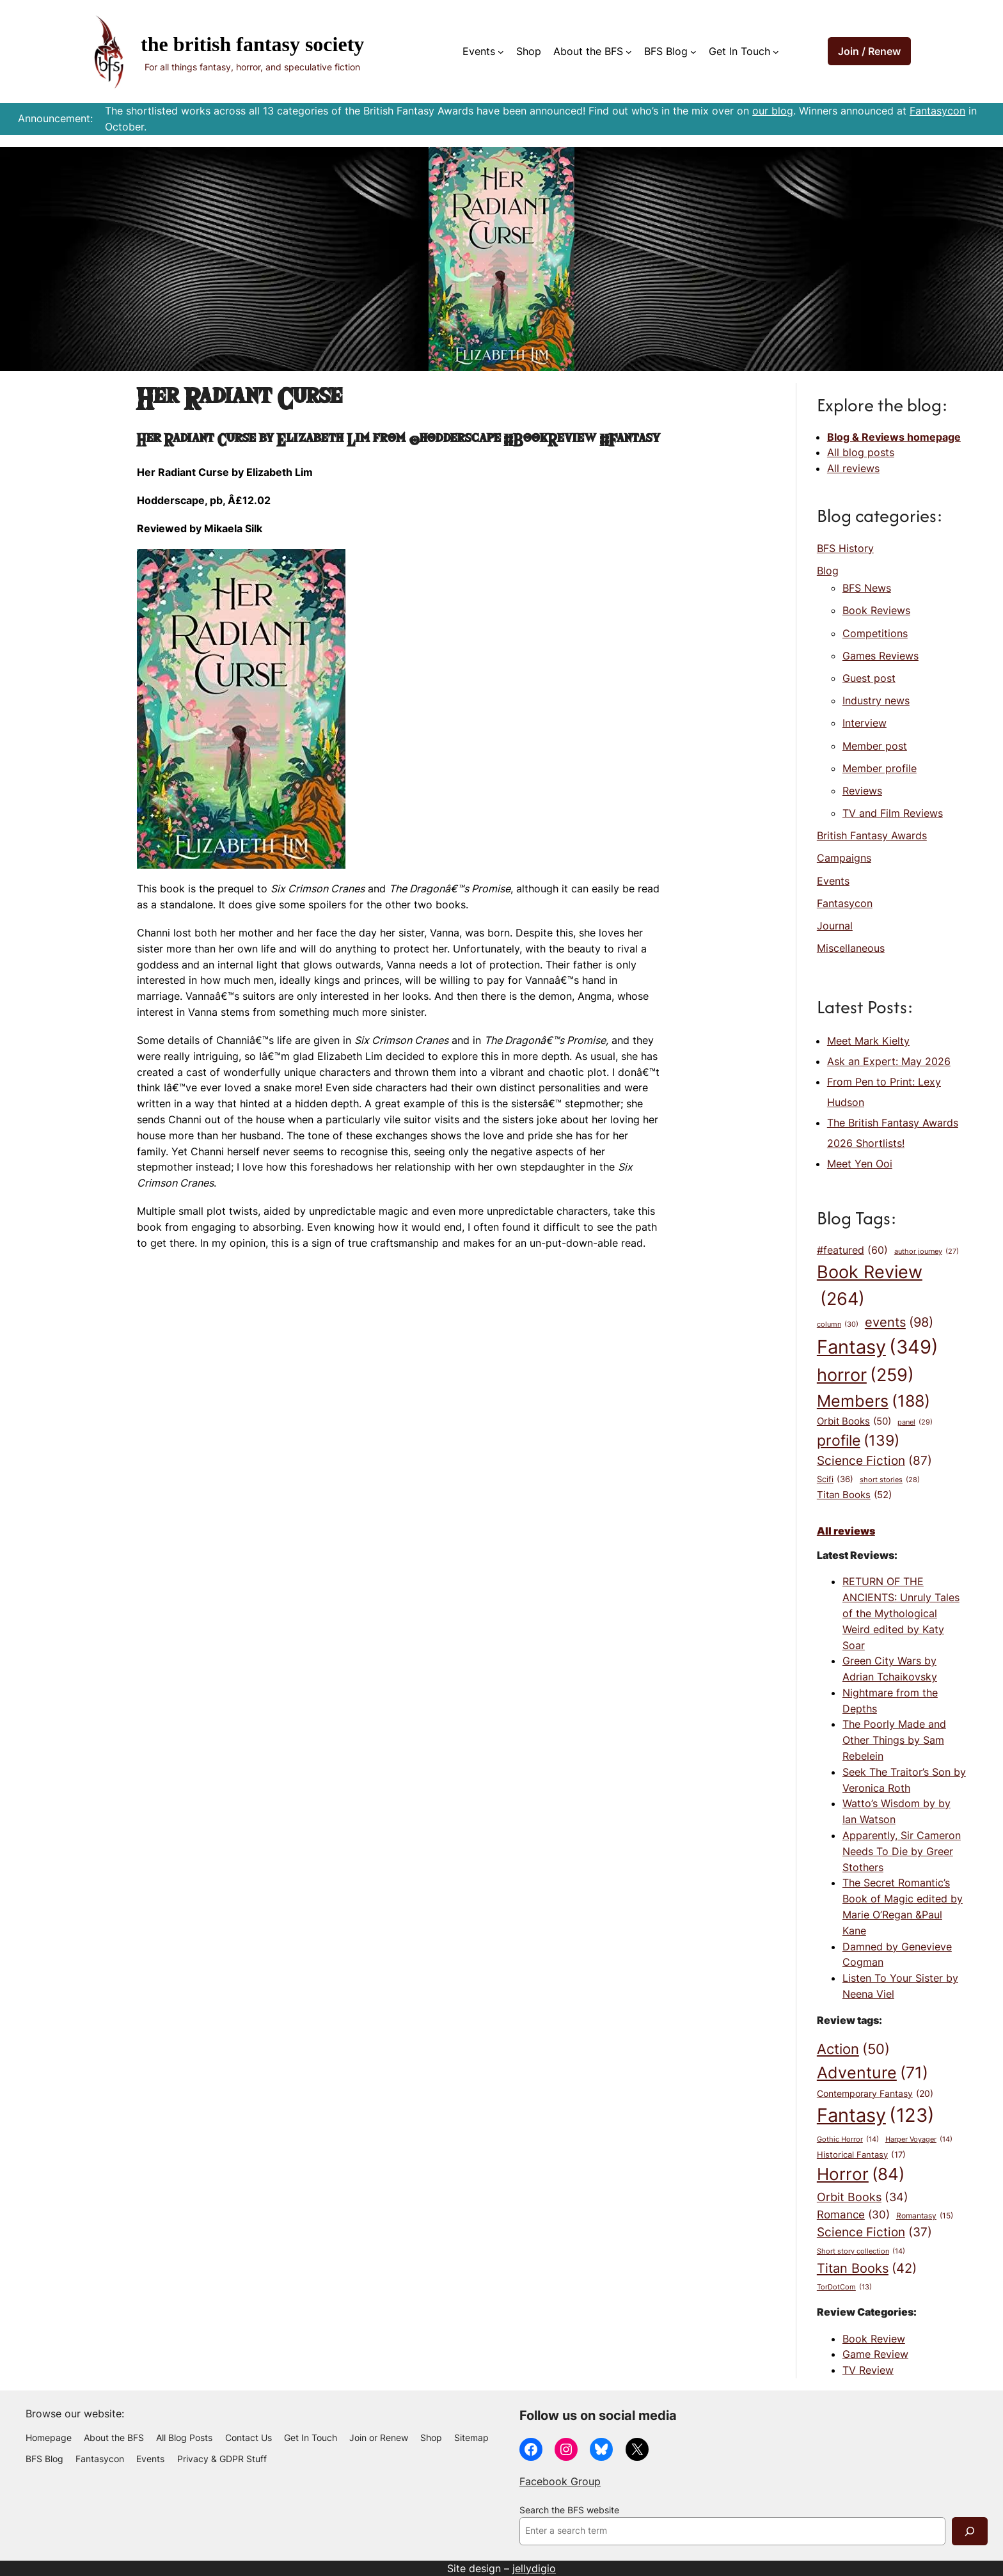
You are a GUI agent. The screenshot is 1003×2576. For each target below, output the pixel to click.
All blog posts (860, 452)
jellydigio (534, 2568)
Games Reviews (880, 655)
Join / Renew (869, 51)
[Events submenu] (501, 52)
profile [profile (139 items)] (858, 1440)
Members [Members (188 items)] (873, 1401)
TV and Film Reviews (892, 813)
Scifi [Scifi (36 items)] (835, 1479)
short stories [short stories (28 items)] (890, 1480)
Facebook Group (560, 2481)
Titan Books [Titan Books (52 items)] (854, 1495)
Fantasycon (937, 110)
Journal (835, 925)
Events (833, 880)
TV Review (868, 2370)
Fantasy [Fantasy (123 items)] (876, 2115)
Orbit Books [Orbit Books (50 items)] (854, 1421)
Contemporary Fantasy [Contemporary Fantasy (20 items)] (875, 2094)
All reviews (853, 468)
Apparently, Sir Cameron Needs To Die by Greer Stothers (901, 1851)
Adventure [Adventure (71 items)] (872, 2072)
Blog (828, 570)
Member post (874, 745)
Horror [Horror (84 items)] (860, 2174)
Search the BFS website (569, 2510)
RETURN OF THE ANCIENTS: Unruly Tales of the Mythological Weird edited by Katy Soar (901, 1613)
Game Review (875, 2354)
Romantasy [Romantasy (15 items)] (924, 2216)
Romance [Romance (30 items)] (853, 2214)
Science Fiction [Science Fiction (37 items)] (874, 2232)
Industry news (876, 700)
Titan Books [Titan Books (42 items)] (867, 2268)
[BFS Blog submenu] (693, 52)
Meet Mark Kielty (868, 1040)
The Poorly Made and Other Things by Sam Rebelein (894, 1740)
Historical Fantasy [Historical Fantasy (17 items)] (861, 2155)
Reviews (862, 790)
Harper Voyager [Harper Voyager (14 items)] (918, 2139)
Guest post (869, 678)
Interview (864, 722)
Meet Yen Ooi (859, 1163)
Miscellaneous (851, 948)
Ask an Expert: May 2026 (889, 1061)
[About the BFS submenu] (629, 52)
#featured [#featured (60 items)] (852, 1250)
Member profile (879, 768)
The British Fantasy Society (252, 44)
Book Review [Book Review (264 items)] (869, 1287)
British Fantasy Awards (872, 835)
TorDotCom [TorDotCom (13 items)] (844, 2287)
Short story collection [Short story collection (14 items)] (861, 2251)
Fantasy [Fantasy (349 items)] (877, 1346)
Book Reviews (876, 610)
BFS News (866, 587)
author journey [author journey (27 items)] (926, 1252)
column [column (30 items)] (837, 1325)
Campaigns (844, 857)
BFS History (845, 548)
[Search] (970, 2531)
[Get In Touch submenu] (776, 52)
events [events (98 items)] (899, 1322)
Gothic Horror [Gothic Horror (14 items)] (848, 2139)
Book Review (873, 2338)
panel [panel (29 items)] (915, 1422)
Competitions (875, 633)
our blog (772, 110)
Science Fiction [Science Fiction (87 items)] (874, 1461)
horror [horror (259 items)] (865, 1375)
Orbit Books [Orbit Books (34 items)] (862, 2197)
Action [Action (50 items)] (853, 2049)
